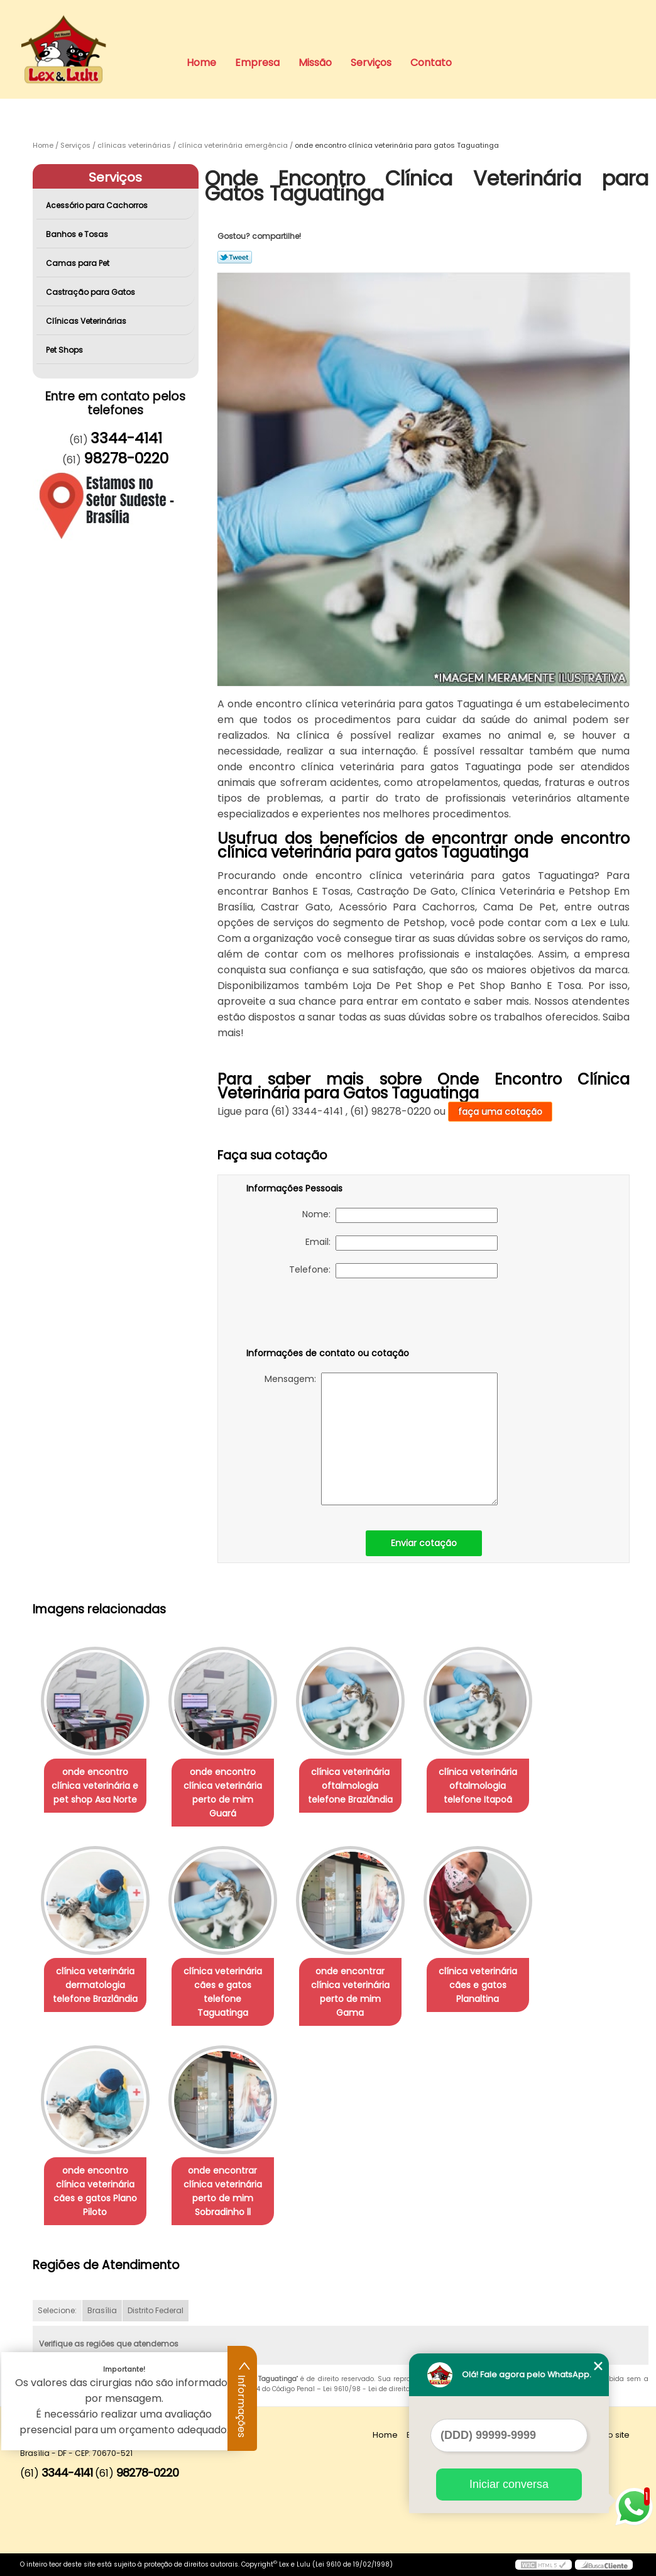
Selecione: (57, 2310)
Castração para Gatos (91, 292)
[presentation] (326, 1315)
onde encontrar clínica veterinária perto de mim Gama (350, 1992)
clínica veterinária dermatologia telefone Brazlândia (95, 1985)
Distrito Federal (155, 2310)
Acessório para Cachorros (98, 205)
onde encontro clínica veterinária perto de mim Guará (222, 1793)
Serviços (371, 62)
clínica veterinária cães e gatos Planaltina (478, 1985)
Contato (431, 62)
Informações (242, 2399)
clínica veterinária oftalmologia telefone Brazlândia (350, 1786)
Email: (401, 1243)
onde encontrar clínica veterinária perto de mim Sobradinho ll (222, 2191)
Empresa (257, 62)
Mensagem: (381, 1439)
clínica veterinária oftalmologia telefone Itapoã (478, 1786)
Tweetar (234, 257)
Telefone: (393, 1270)
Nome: (400, 1215)
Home (201, 62)
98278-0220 (126, 458)
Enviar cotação (424, 1543)
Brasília (102, 2310)
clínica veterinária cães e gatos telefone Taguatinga (222, 1992)
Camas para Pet (78, 263)
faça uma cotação (500, 1111)
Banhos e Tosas (78, 234)
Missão (315, 62)
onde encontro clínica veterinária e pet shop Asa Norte (95, 1786)
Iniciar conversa (509, 2484)
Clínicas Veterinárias (87, 321)
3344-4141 (126, 438)
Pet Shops (65, 350)
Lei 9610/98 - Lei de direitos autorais (383, 2389)
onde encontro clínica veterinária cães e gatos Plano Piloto (95, 2191)
